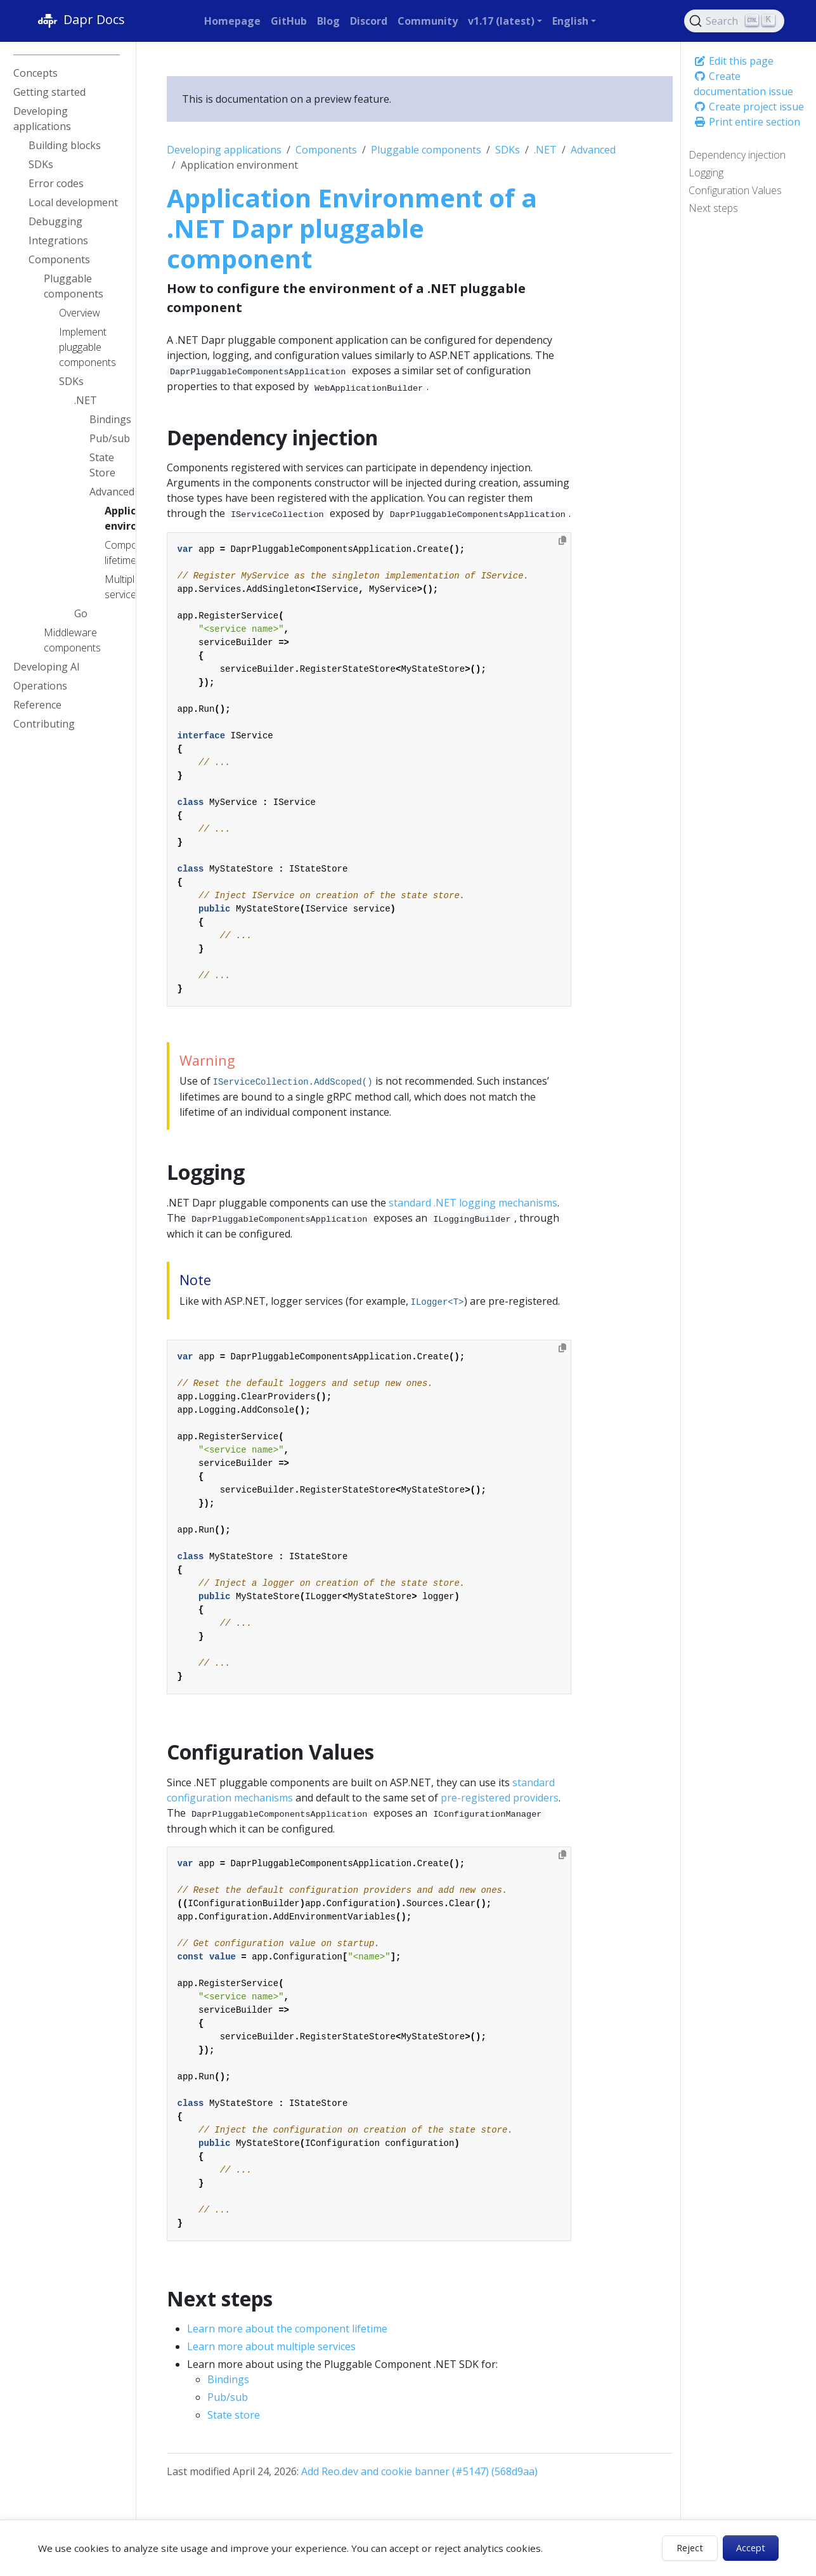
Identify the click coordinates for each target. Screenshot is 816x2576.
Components (326, 150)
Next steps (713, 208)
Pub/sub (227, 2397)
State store (233, 2415)
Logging (706, 173)
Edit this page (734, 61)
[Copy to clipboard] (562, 540)
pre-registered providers (500, 1798)
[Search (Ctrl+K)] (734, 21)
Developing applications (224, 150)
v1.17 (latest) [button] (501, 21)
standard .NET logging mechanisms (473, 1203)
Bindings (228, 2379)
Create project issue (749, 107)
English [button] (570, 21)
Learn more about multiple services (271, 2346)
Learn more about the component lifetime (287, 2329)
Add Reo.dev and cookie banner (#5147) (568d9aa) (419, 2471)
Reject (690, 2548)
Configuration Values (735, 190)
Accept (750, 2548)
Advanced (593, 150)
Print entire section (747, 122)
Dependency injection (737, 155)
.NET (545, 150)
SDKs (507, 150)
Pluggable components (426, 150)
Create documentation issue (743, 83)
